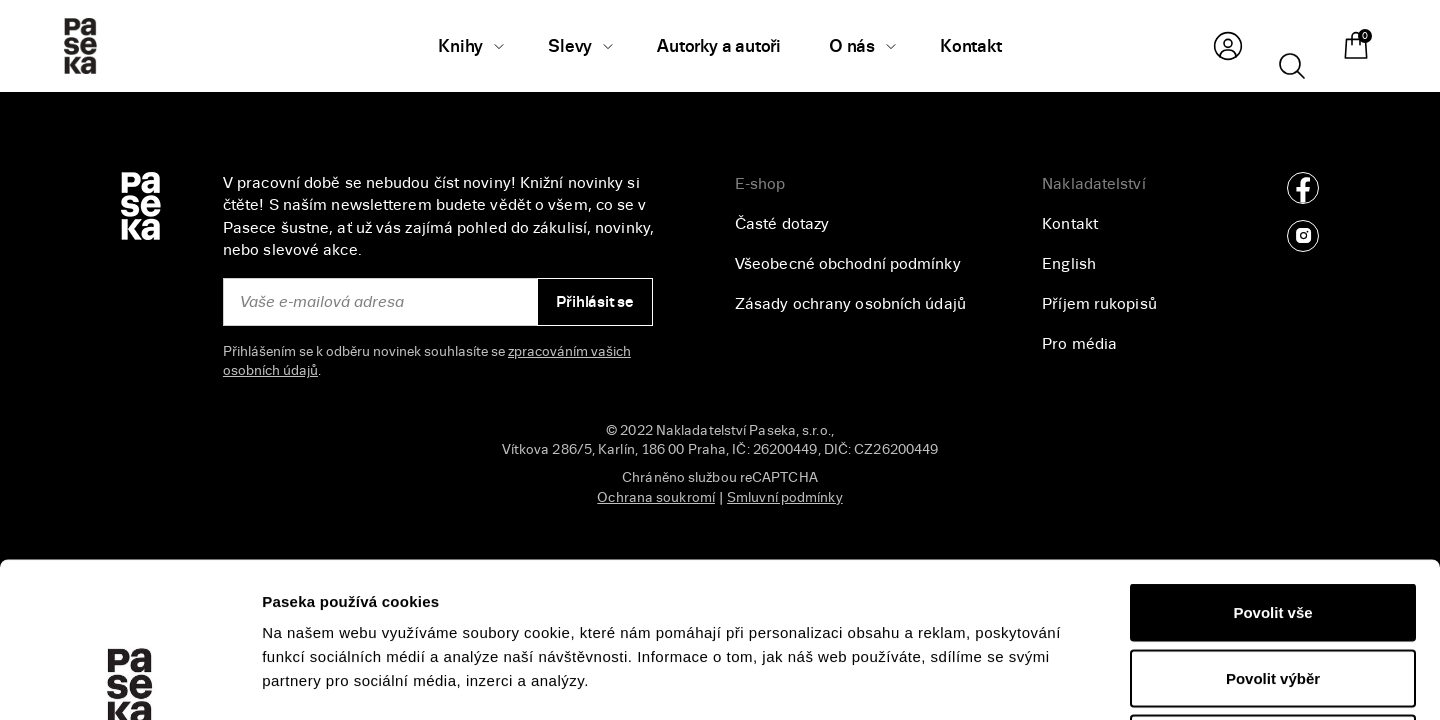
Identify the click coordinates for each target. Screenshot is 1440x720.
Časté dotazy (782, 224)
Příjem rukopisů (1099, 304)
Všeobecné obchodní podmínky (848, 264)
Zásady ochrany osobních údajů (850, 304)
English (1069, 264)
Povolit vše (1272, 457)
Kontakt (1070, 224)
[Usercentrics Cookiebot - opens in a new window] (129, 681)
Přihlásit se (594, 302)
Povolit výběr (1273, 523)
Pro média (1079, 344)
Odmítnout (1273, 588)
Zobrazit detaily (1061, 680)
